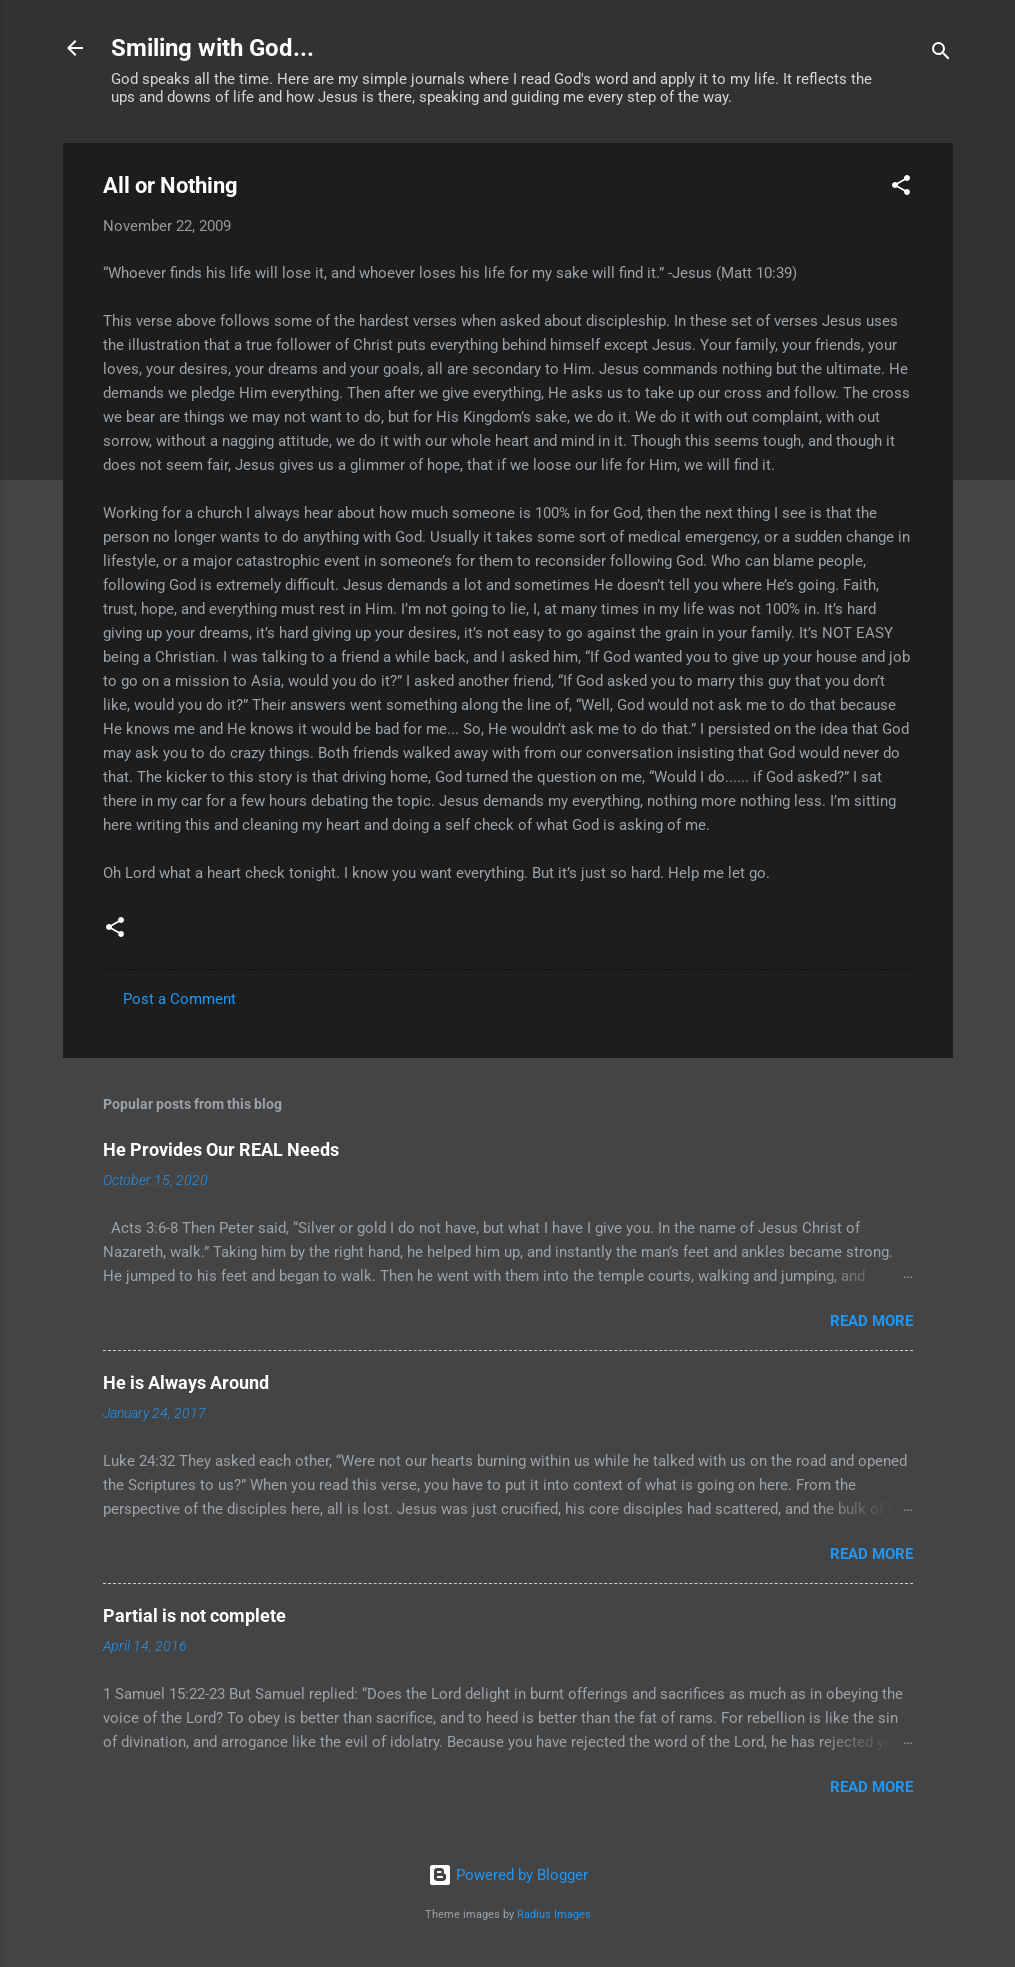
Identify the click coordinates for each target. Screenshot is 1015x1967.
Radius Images (554, 1914)
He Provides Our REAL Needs (221, 1149)
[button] (901, 188)
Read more (871, 1321)
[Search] (941, 54)
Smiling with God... (212, 48)
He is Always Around (186, 1382)
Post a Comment (179, 999)
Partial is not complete (194, 1615)
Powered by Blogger (508, 1875)
